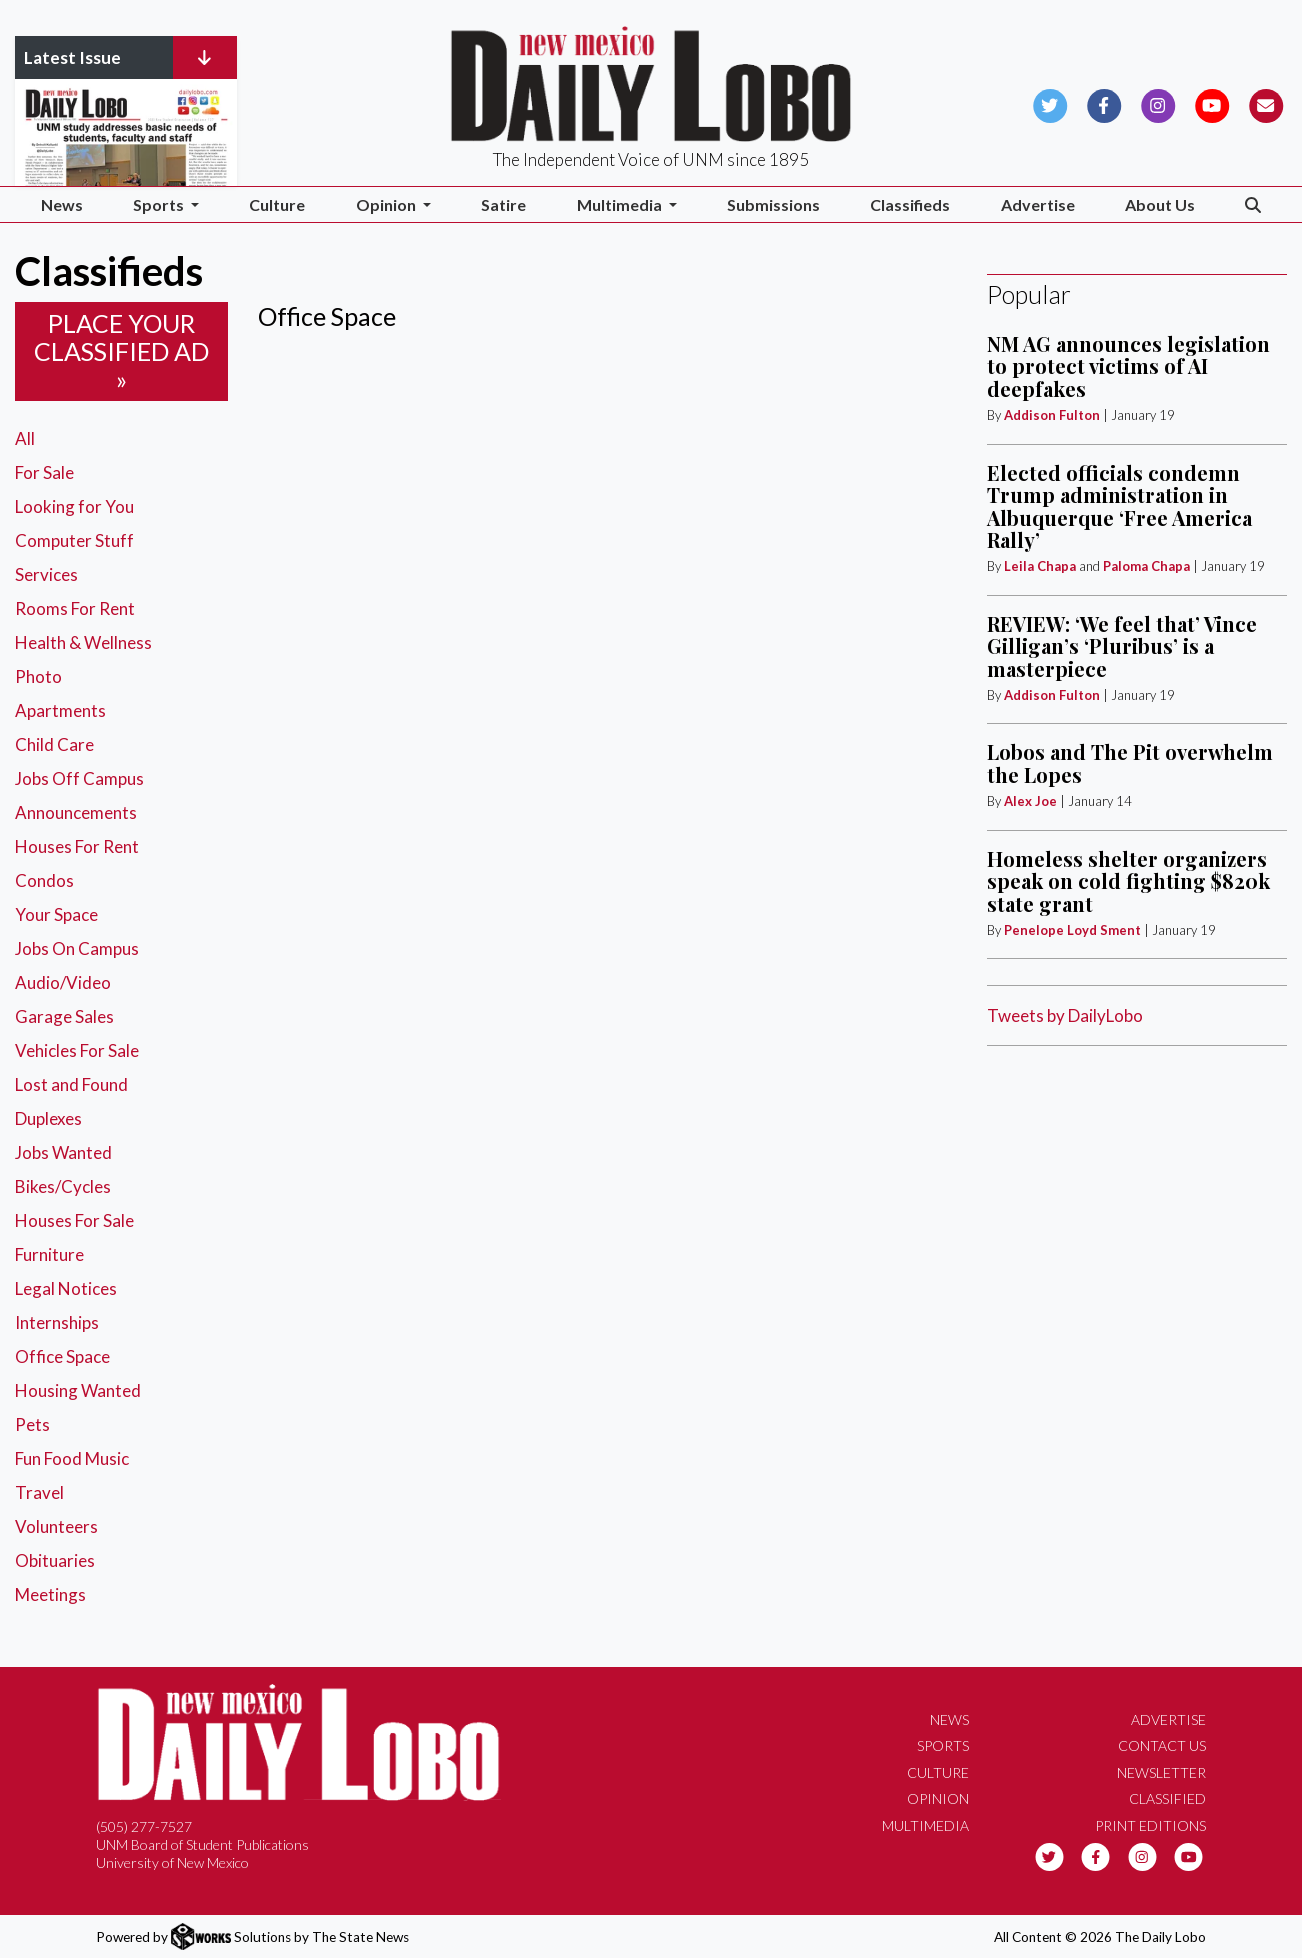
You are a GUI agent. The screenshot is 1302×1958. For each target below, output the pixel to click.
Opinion (938, 1798)
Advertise (1038, 204)
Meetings (50, 1594)
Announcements (76, 812)
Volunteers (56, 1526)
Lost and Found (71, 1084)
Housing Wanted (78, 1390)
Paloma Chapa (1146, 566)
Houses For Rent (77, 846)
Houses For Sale (74, 1220)
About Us (1160, 204)
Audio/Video (63, 982)
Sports (943, 1745)
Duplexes (48, 1118)
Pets (32, 1424)
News (62, 204)
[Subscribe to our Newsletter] (1266, 103)
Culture (277, 204)
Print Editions (1150, 1825)
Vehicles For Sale (77, 1050)
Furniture (49, 1254)
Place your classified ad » (121, 351)
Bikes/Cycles (63, 1186)
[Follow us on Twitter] (1050, 103)
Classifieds (910, 204)
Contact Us (1162, 1745)
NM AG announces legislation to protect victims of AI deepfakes (1128, 366)
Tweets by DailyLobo (1065, 1015)
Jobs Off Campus (79, 778)
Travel (39, 1492)
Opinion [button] (387, 204)
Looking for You (74, 506)
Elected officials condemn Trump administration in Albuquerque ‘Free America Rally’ (1119, 506)
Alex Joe (1030, 801)
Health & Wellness (83, 642)
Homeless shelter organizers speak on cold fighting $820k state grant (1128, 881)
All (25, 438)
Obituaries (55, 1560)
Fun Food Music (72, 1458)
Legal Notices (66, 1288)
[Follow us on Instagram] (1158, 103)
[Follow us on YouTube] (1212, 103)
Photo (38, 676)
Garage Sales (64, 1016)
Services (46, 574)
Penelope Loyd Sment (1074, 930)
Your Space (56, 914)
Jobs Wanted (63, 1152)
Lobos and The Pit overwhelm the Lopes (1130, 762)
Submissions (773, 204)
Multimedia (925, 1825)
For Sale (44, 472)
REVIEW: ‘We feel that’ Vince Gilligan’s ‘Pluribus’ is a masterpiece (1122, 646)
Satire (503, 204)
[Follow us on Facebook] (1104, 103)
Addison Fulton (1052, 415)
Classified (1167, 1798)
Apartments (60, 710)
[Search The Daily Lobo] (1253, 204)
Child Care (54, 744)
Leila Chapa (1040, 566)
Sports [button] (160, 204)
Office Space (62, 1356)
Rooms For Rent (75, 608)
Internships (57, 1322)
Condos (44, 880)
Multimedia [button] (621, 204)
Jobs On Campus (77, 948)
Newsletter (1161, 1772)
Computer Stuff (74, 540)
